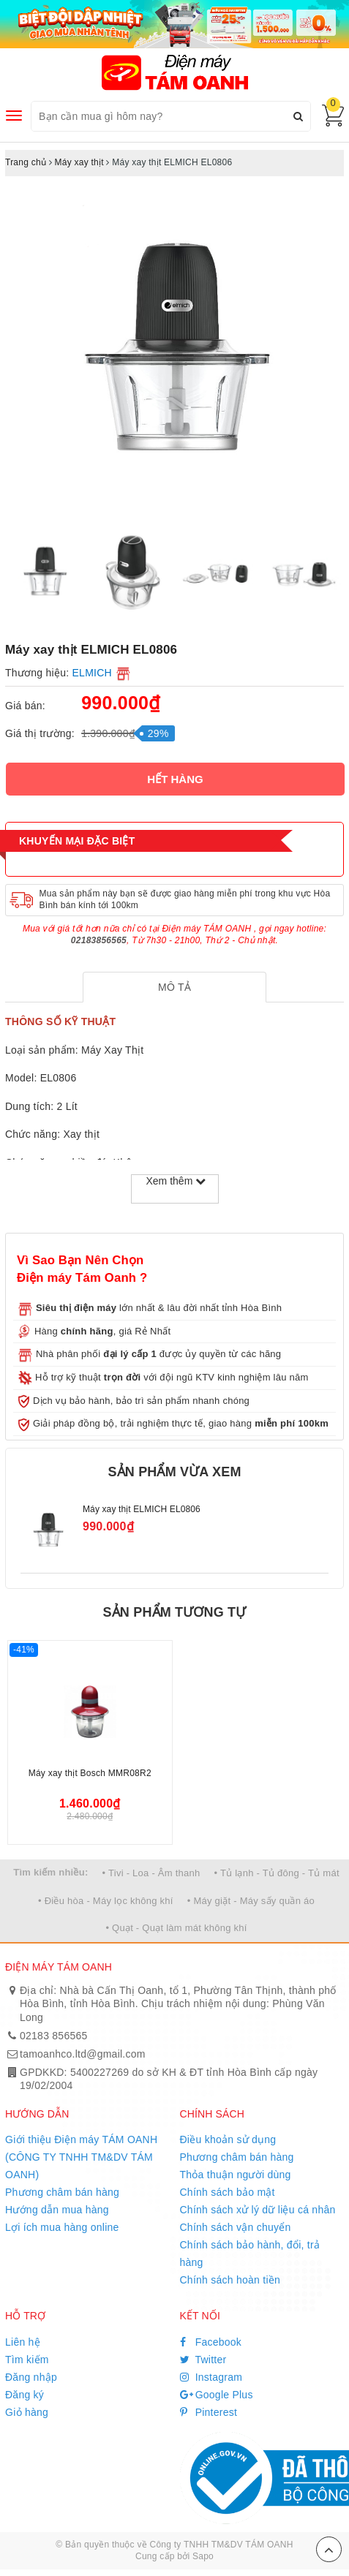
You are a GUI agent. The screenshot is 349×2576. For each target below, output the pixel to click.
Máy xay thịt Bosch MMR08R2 (90, 1773)
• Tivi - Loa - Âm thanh (151, 1872)
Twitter (203, 2359)
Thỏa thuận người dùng (235, 2174)
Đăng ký (24, 2395)
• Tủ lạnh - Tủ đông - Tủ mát (276, 1872)
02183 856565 (54, 2035)
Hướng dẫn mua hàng (57, 2210)
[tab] (174, 987)
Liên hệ (22, 2342)
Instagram (211, 2377)
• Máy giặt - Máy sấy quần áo (251, 1900)
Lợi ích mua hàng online (62, 2227)
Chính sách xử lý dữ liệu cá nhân (258, 2210)
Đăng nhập (31, 2377)
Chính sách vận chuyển (235, 2227)
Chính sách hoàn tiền (230, 2280)
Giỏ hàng (26, 2412)
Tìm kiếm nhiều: (50, 1872)
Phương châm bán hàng (62, 2192)
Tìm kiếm (27, 2359)
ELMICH (92, 673)
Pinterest (209, 2412)
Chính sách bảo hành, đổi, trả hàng (250, 2253)
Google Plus (216, 2395)
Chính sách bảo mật (227, 2192)
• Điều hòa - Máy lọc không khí (105, 1900)
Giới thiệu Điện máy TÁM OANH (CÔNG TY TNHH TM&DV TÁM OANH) (81, 2157)
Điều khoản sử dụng (228, 2139)
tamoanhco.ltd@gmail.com (83, 2054)
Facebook (211, 2342)
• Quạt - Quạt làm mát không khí (176, 1927)
